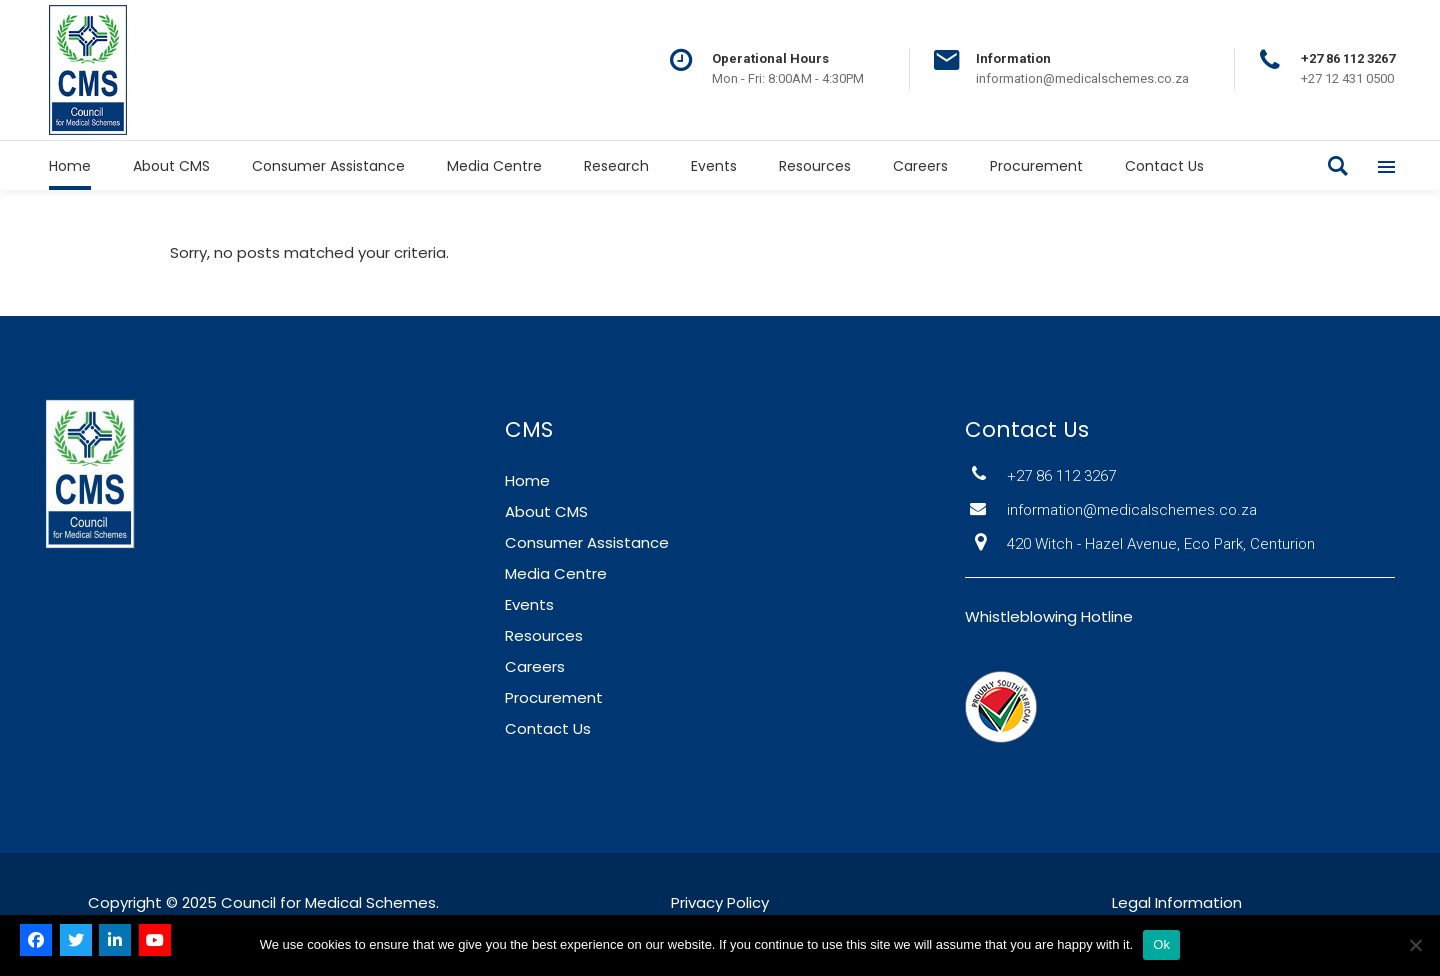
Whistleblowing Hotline (1049, 616)
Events (529, 604)
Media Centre (556, 573)
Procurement (554, 697)
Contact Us (548, 728)
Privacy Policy (720, 902)
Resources (544, 635)
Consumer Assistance (587, 542)
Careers (535, 666)
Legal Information (1177, 902)
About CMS (546, 511)
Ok (1161, 944)
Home (527, 480)
